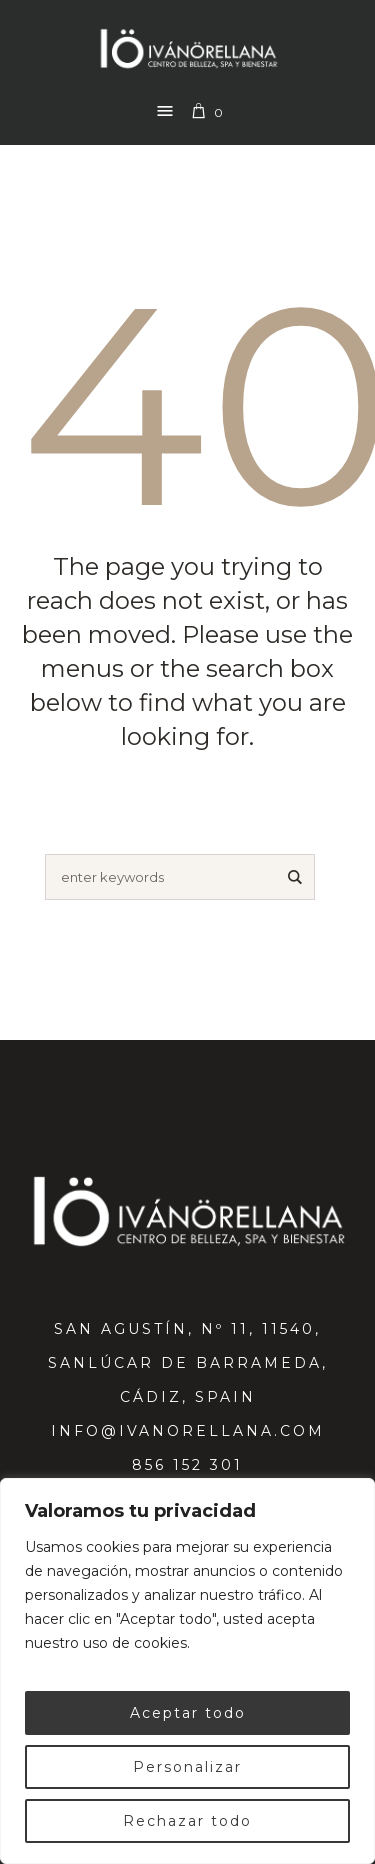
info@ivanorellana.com (188, 1431)
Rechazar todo (187, 1821)
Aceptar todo (188, 1713)
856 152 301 (187, 1465)
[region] (187, 1671)
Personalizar (187, 1767)
